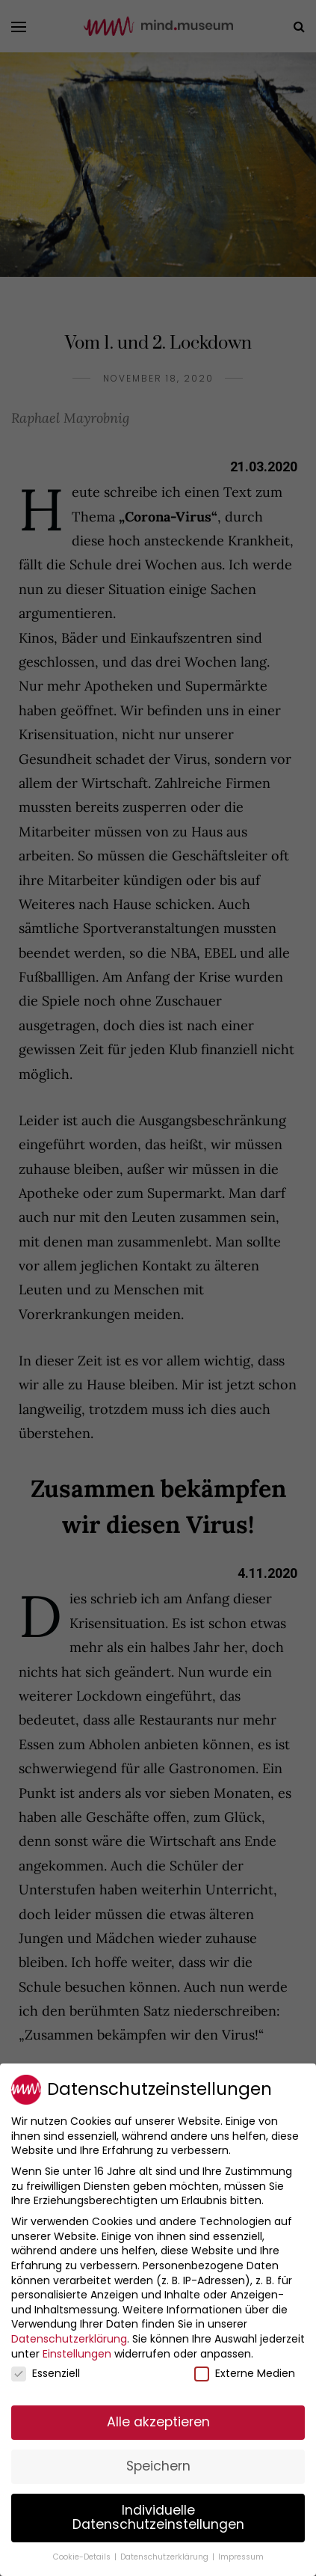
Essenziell (45, 2374)
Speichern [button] (158, 2466)
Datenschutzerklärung (69, 2338)
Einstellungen (77, 2353)
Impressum (241, 2557)
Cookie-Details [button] (83, 2557)
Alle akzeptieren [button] (158, 2422)
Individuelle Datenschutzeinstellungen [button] (158, 2517)
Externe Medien (244, 2374)
